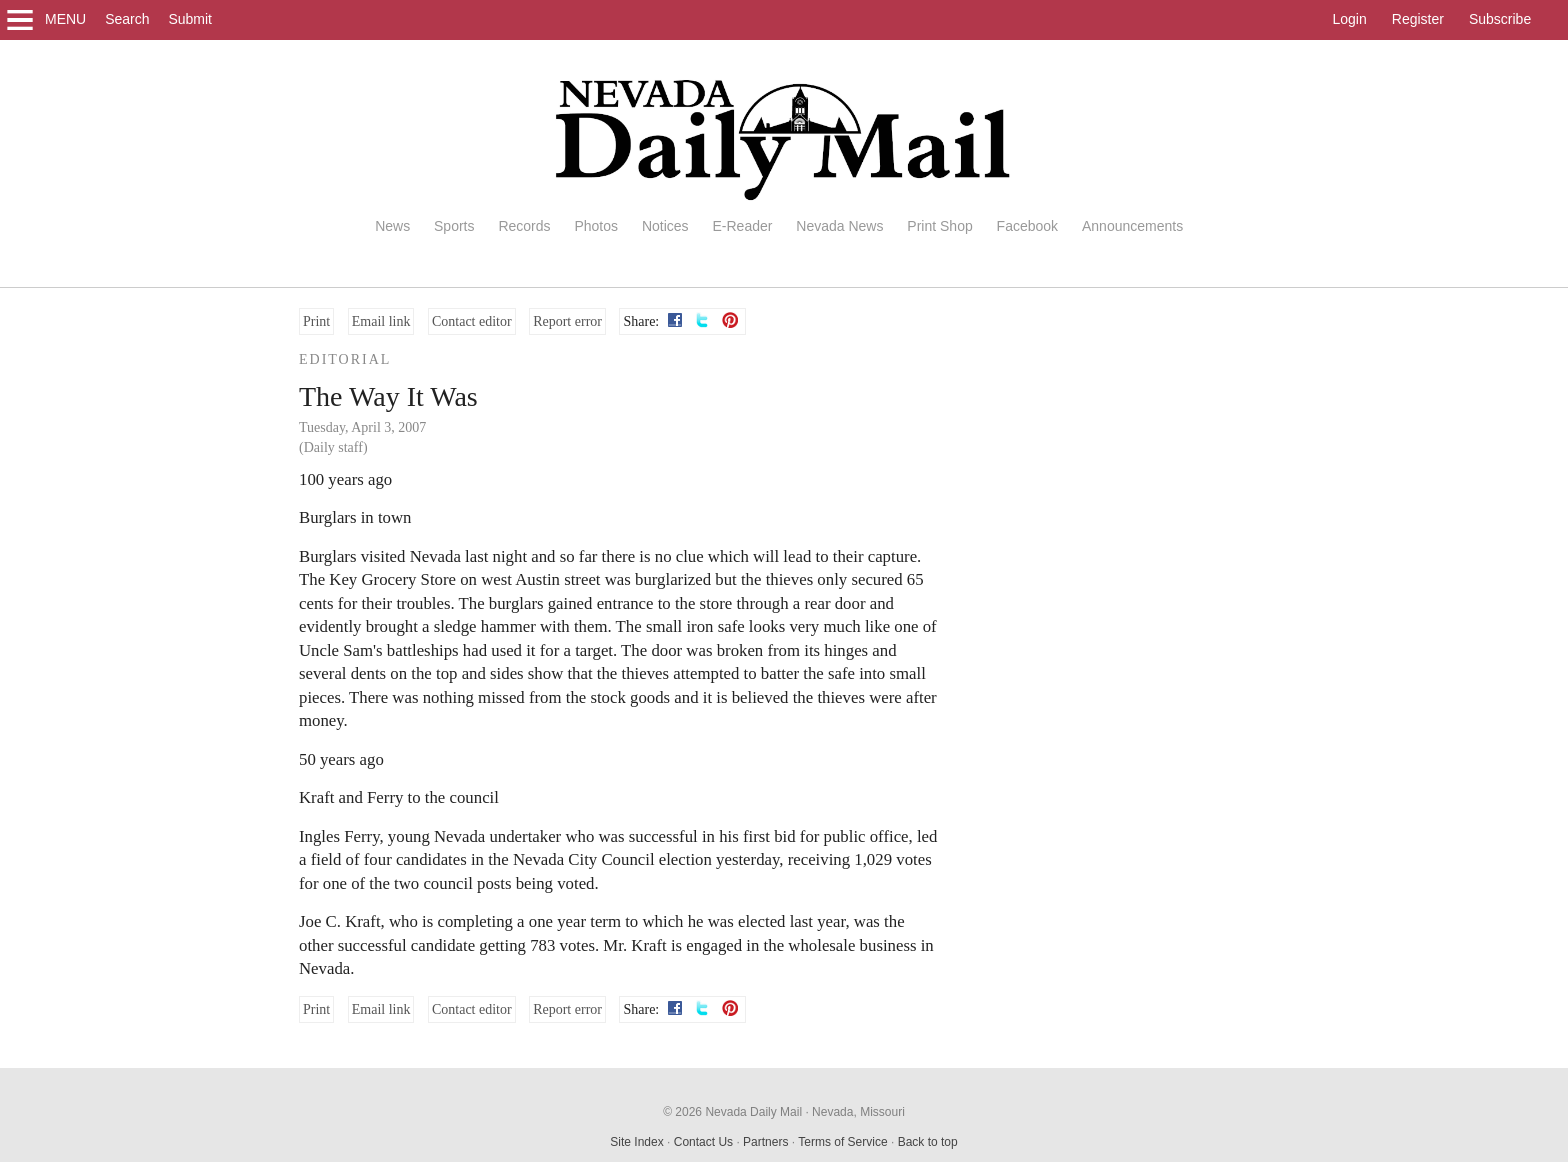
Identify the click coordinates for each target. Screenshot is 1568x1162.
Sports (454, 226)
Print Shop (939, 226)
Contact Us (703, 1142)
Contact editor (472, 321)
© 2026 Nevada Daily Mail (732, 1112)
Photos (596, 226)
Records (524, 226)
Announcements (1132, 226)
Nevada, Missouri (858, 1112)
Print (316, 321)
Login (1350, 19)
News (392, 226)
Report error (567, 321)
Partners (765, 1142)
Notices (665, 226)
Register (1418, 19)
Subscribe (1500, 19)
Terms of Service (842, 1142)
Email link (381, 321)
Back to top (928, 1142)
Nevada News (839, 226)
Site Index (636, 1142)
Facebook (1027, 226)
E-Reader (742, 226)
